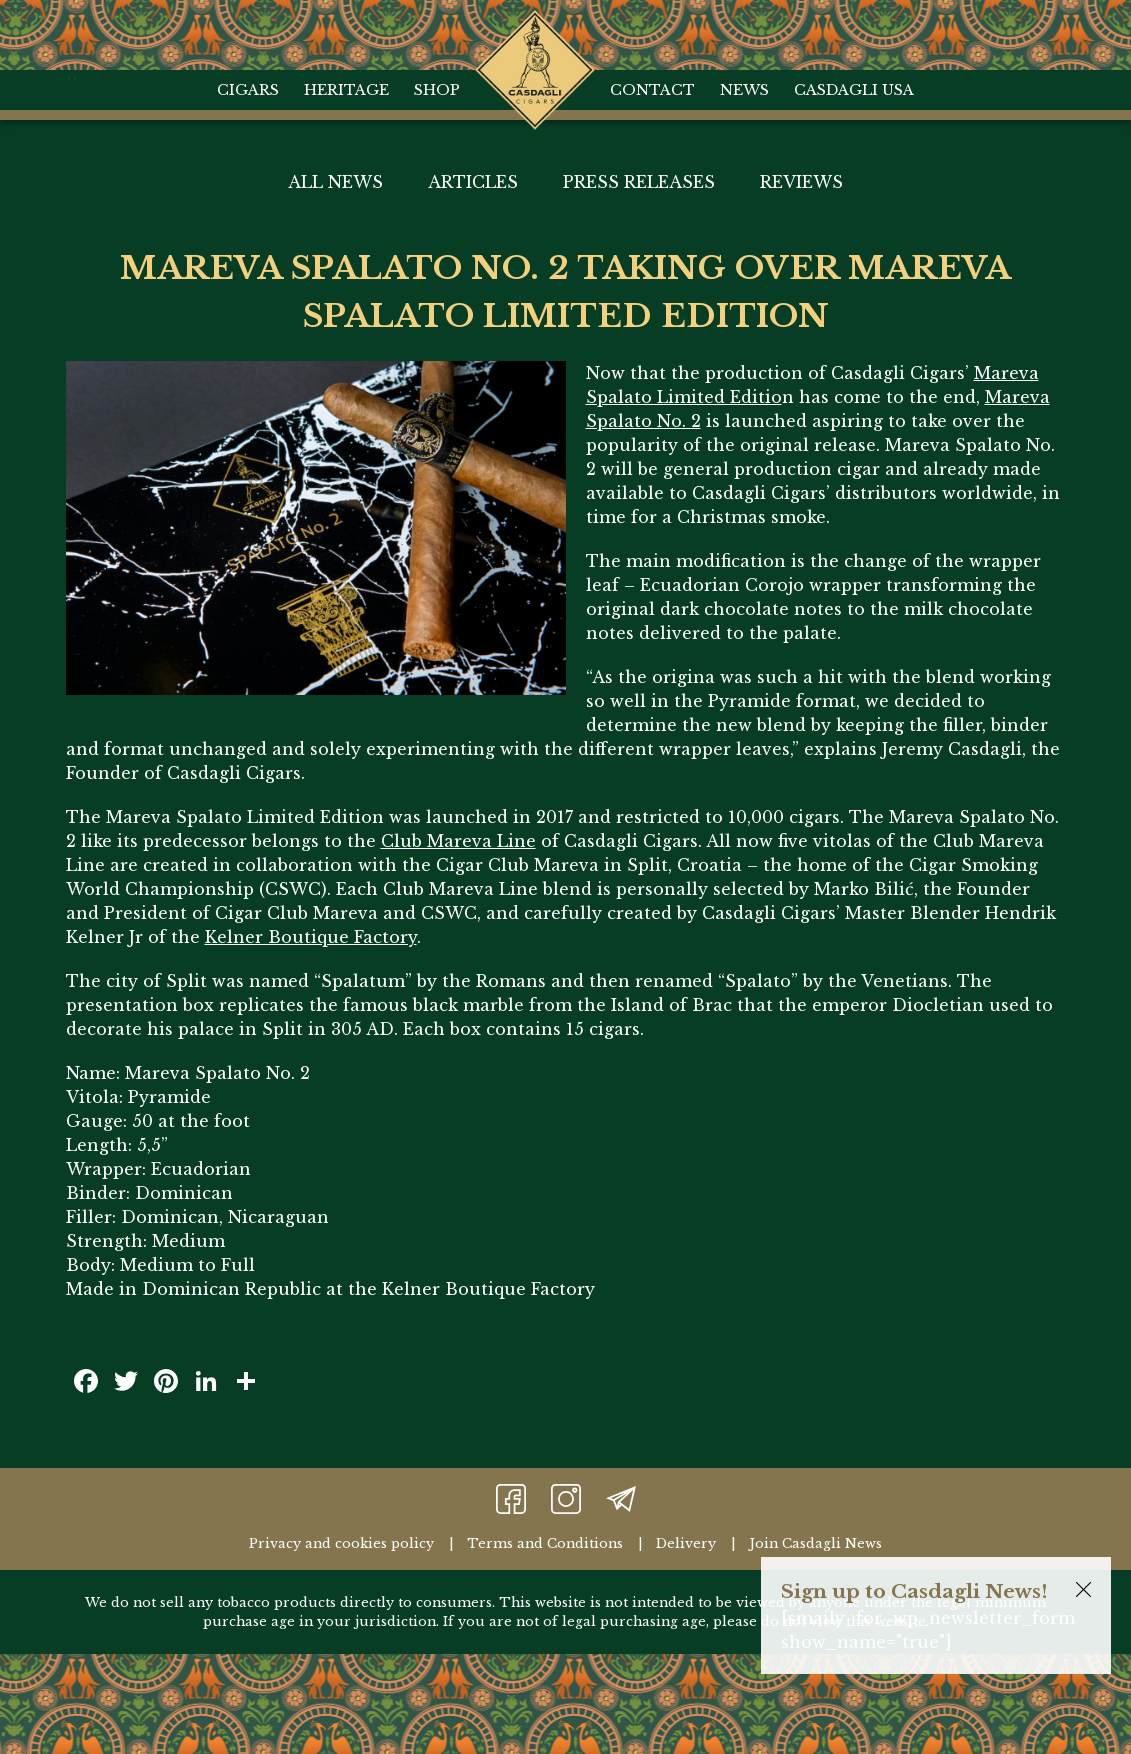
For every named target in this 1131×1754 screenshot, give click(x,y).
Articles (473, 182)
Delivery (686, 1543)
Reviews (801, 182)
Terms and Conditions (545, 1543)
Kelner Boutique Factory (311, 937)
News (744, 90)
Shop (437, 90)
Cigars (248, 90)
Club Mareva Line (458, 841)
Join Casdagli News (815, 1543)
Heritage (346, 90)
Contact (652, 90)
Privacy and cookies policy (341, 1543)
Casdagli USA (854, 90)
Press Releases (639, 182)
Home (535, 30)
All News (335, 182)
